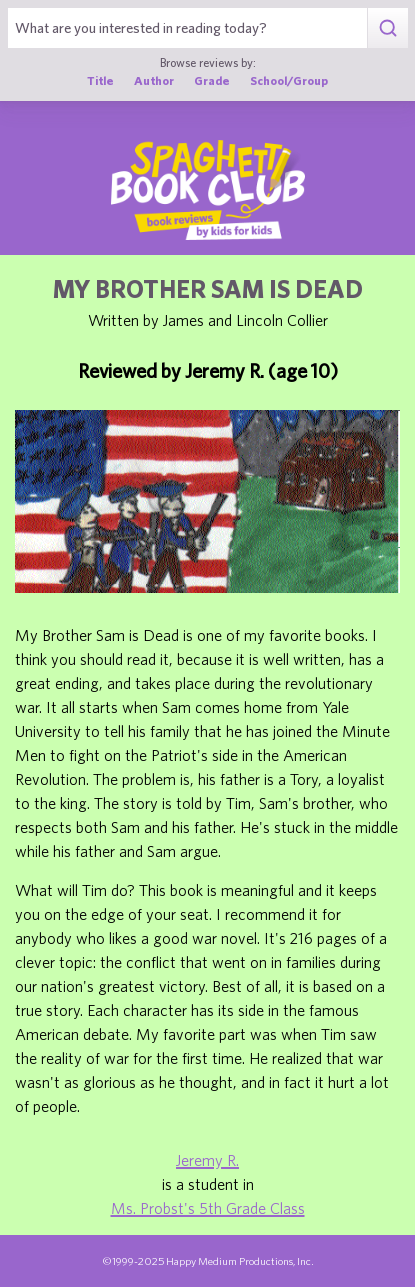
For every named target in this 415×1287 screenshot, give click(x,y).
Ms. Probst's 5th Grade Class (208, 1208)
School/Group (289, 80)
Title (100, 80)
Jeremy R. (207, 1160)
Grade (212, 80)
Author (154, 80)
